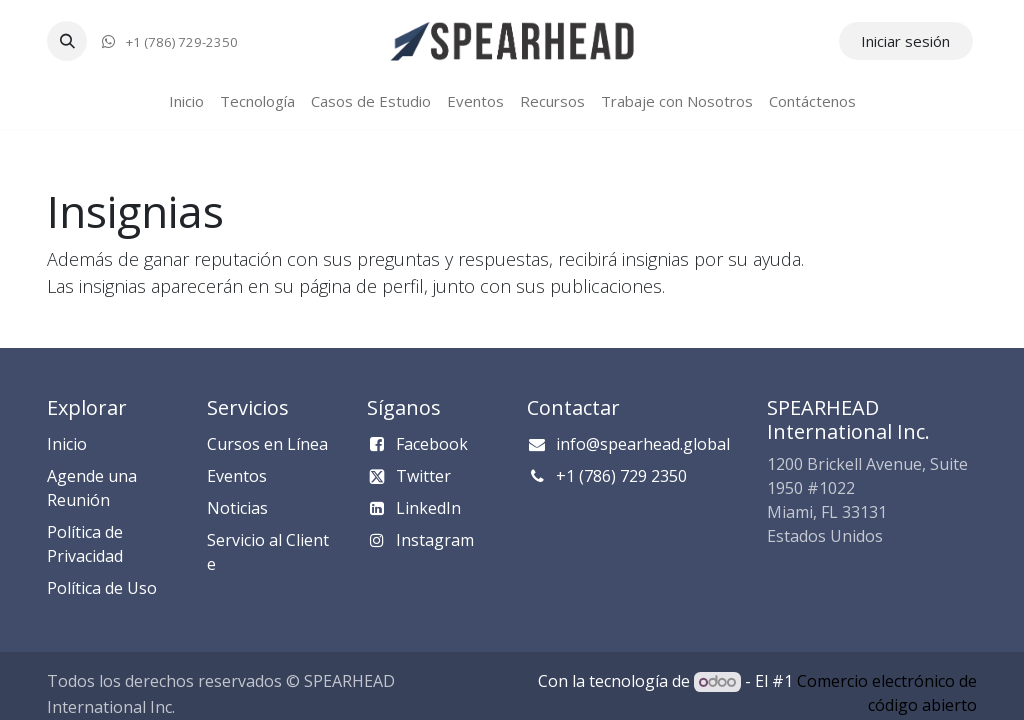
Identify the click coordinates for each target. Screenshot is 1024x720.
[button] (67, 41)
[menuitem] (186, 101)
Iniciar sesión (905, 41)
